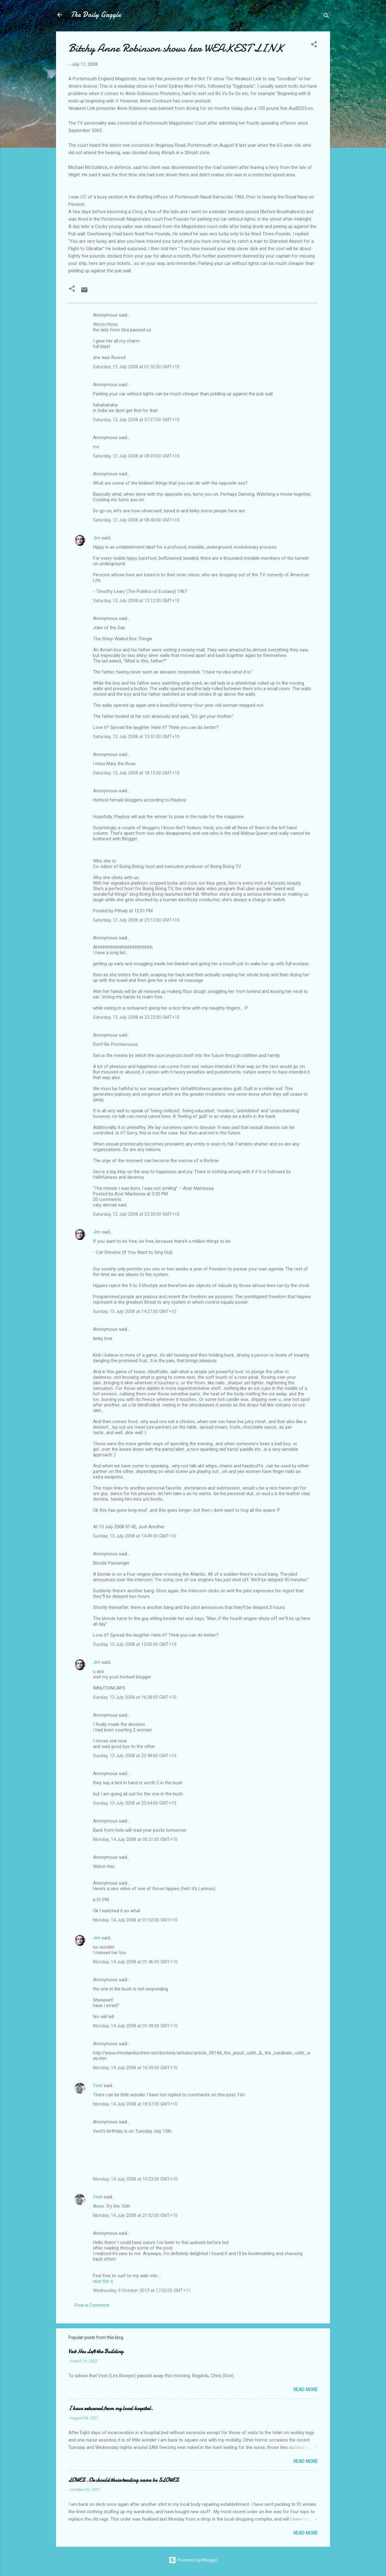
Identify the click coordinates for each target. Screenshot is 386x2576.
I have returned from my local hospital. (110, 2408)
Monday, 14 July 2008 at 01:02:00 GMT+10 (135, 1920)
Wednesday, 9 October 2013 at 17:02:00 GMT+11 (142, 2290)
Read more (305, 2389)
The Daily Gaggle (96, 15)
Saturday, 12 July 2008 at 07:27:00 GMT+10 (136, 419)
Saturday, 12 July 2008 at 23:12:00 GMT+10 (136, 920)
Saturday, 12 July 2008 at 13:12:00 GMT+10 (136, 600)
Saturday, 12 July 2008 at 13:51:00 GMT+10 (136, 736)
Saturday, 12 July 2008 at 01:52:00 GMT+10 (136, 367)
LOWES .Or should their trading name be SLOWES (123, 2480)
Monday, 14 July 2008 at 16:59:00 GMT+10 (135, 2067)
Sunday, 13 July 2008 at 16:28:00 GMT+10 (134, 1697)
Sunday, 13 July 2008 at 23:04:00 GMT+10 (134, 1803)
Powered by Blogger (193, 2560)
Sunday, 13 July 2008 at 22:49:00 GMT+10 (134, 1755)
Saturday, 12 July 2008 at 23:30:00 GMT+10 (136, 1214)
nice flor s (103, 2281)
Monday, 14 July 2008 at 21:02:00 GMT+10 (135, 2215)
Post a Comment (91, 2305)
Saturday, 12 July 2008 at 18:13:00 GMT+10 (136, 773)
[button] (314, 45)
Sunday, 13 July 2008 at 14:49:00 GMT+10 (134, 1536)
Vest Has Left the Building (95, 2351)
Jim (96, 538)
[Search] (326, 16)
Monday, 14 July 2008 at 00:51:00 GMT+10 (135, 1839)
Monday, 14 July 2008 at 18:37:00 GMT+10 (135, 2104)
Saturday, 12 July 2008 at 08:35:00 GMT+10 (136, 456)
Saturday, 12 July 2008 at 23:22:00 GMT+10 (136, 1017)
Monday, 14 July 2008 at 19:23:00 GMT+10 (135, 2179)
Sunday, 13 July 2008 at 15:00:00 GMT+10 (134, 1644)
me (96, 447)
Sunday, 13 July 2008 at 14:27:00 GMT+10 (134, 1311)
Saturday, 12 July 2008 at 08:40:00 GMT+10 (136, 520)
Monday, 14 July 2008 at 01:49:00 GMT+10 (135, 2026)
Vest (98, 2085)
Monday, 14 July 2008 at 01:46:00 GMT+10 (135, 1962)
